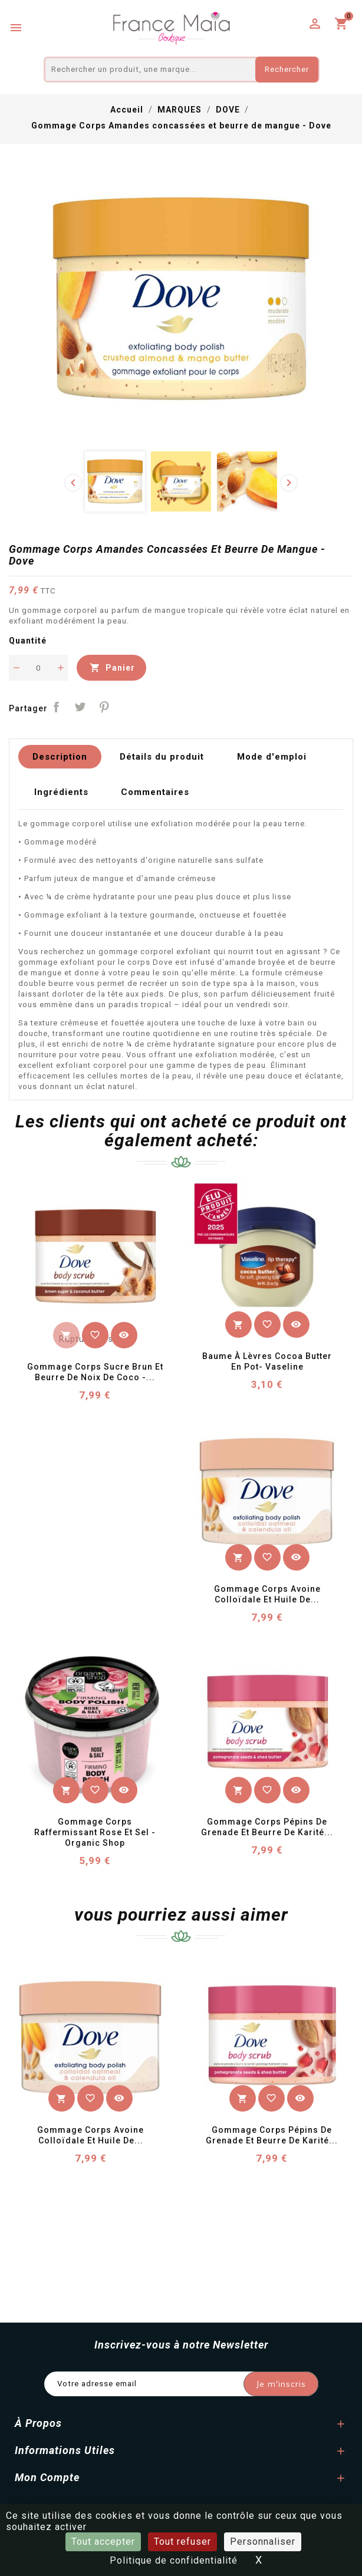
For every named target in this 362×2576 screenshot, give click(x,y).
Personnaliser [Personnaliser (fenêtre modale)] (262, 2541)
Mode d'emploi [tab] (272, 758)
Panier (112, 668)
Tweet (80, 706)
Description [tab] (59, 758)
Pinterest (104, 706)
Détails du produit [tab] (162, 758)
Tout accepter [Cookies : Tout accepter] (103, 2541)
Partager (56, 706)
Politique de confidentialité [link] (174, 2560)
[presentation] (73, 483)
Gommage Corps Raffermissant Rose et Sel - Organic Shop (96, 1837)
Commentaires (155, 795)
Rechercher (287, 69)
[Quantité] (38, 668)
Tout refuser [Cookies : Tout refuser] (182, 2541)
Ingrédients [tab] (61, 795)
